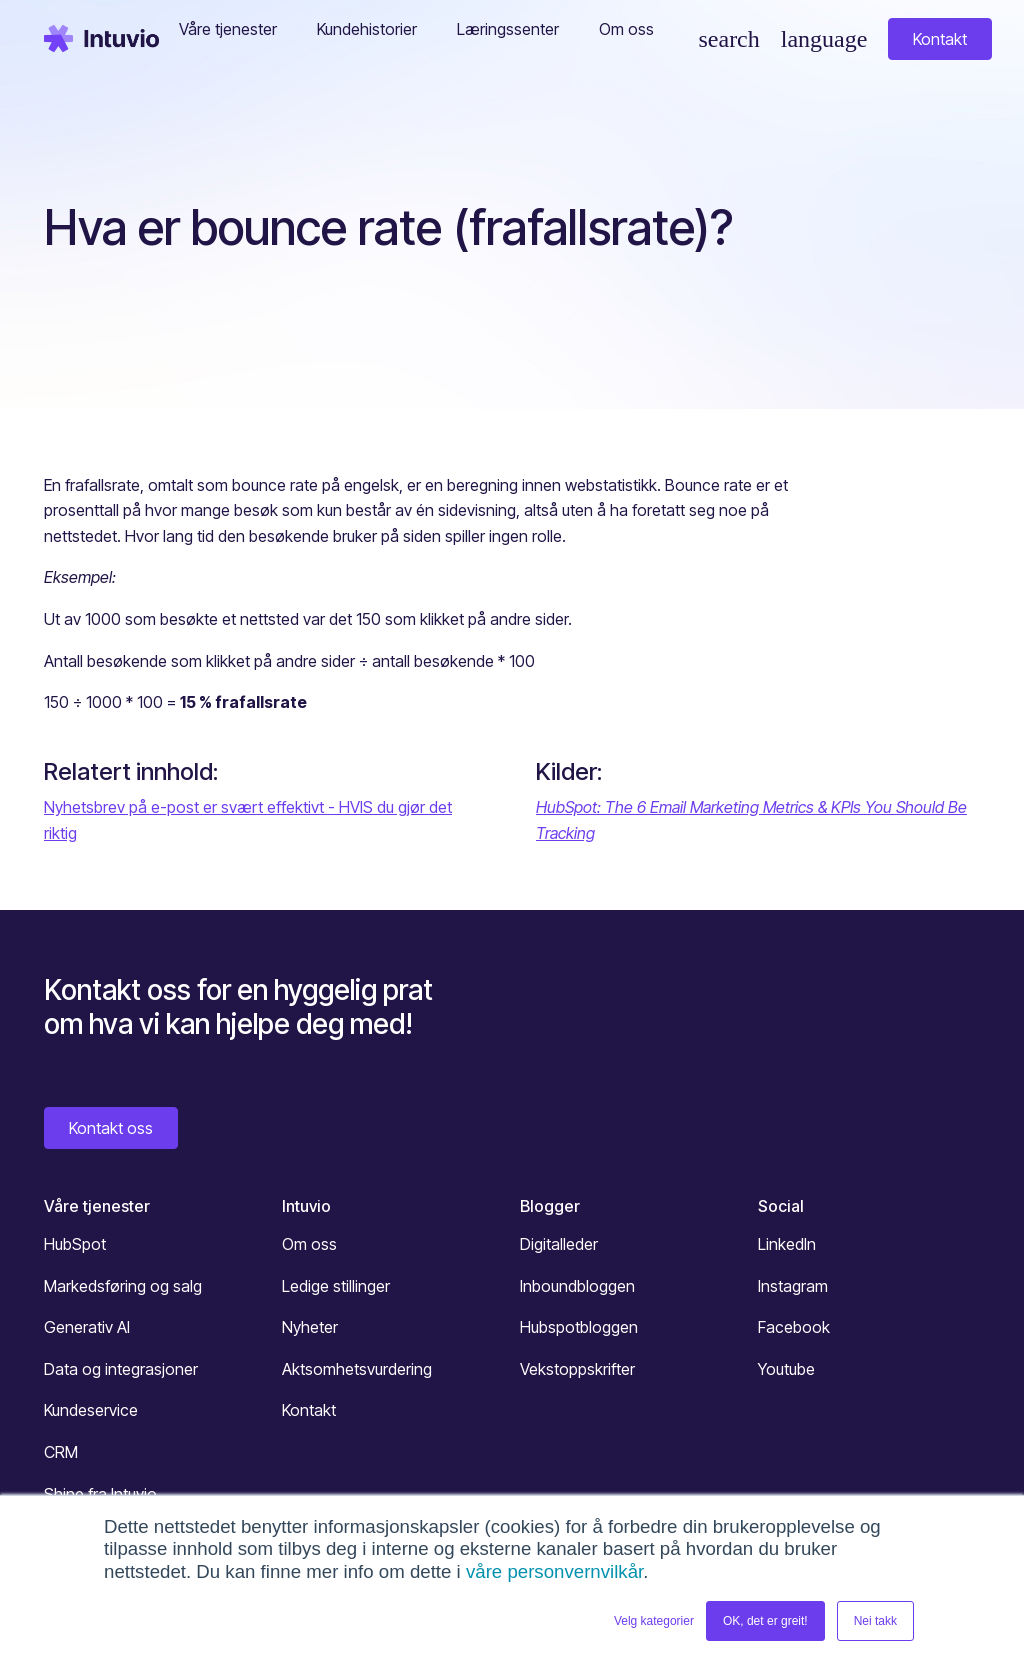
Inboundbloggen (577, 1286)
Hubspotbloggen (579, 1327)
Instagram (793, 1286)
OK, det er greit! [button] (765, 1621)
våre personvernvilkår (554, 1571)
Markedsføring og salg (123, 1286)
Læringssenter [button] (508, 29)
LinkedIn (787, 1244)
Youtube (786, 1369)
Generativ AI (87, 1327)
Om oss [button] (626, 29)
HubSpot (75, 1244)
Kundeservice (91, 1410)
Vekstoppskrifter (577, 1369)
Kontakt (940, 39)
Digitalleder (559, 1244)
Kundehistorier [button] (367, 29)
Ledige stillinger (336, 1286)
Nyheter (310, 1327)
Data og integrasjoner (121, 1369)
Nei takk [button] (875, 1621)
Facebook (794, 1327)
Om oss (309, 1244)
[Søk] (728, 39)
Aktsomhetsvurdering (357, 1369)
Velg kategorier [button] (654, 1621)
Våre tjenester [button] (228, 29)
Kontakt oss (111, 1128)
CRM (61, 1452)
